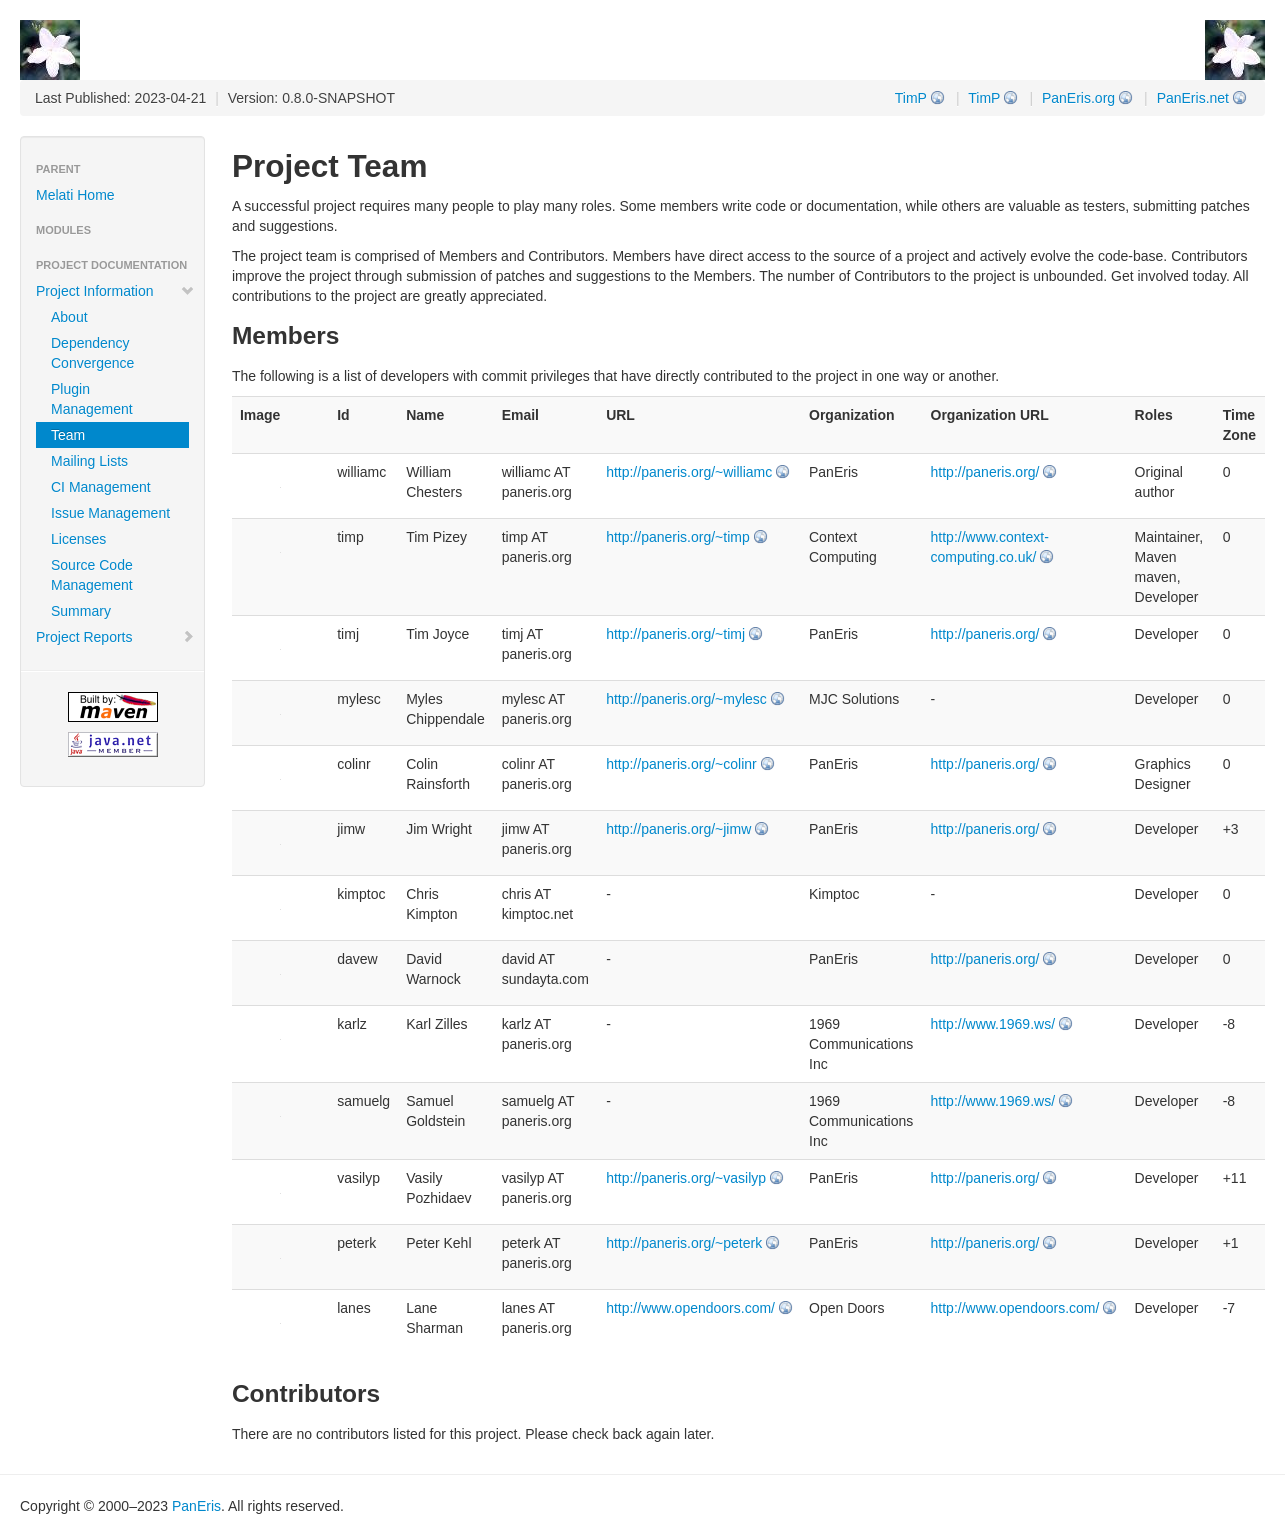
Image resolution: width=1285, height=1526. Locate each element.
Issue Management (110, 513)
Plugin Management (92, 399)
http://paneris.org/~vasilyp (686, 1178)
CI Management (101, 487)
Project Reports (115, 637)
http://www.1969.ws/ (993, 1024)
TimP (984, 98)
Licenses (78, 539)
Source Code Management (92, 575)
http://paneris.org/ (985, 472)
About (69, 317)
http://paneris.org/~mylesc (686, 699)
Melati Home (75, 195)
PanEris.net (1193, 98)
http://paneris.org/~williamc (689, 472)
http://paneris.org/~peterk (684, 1243)
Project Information (115, 291)
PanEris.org (1078, 98)
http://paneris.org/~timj (675, 634)
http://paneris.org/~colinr (681, 764)
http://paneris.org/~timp (678, 537)
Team (68, 435)
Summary (81, 611)
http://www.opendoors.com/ (690, 1308)
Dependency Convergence (92, 353)
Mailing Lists (89, 461)
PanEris (196, 1506)
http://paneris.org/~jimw (678, 829)
